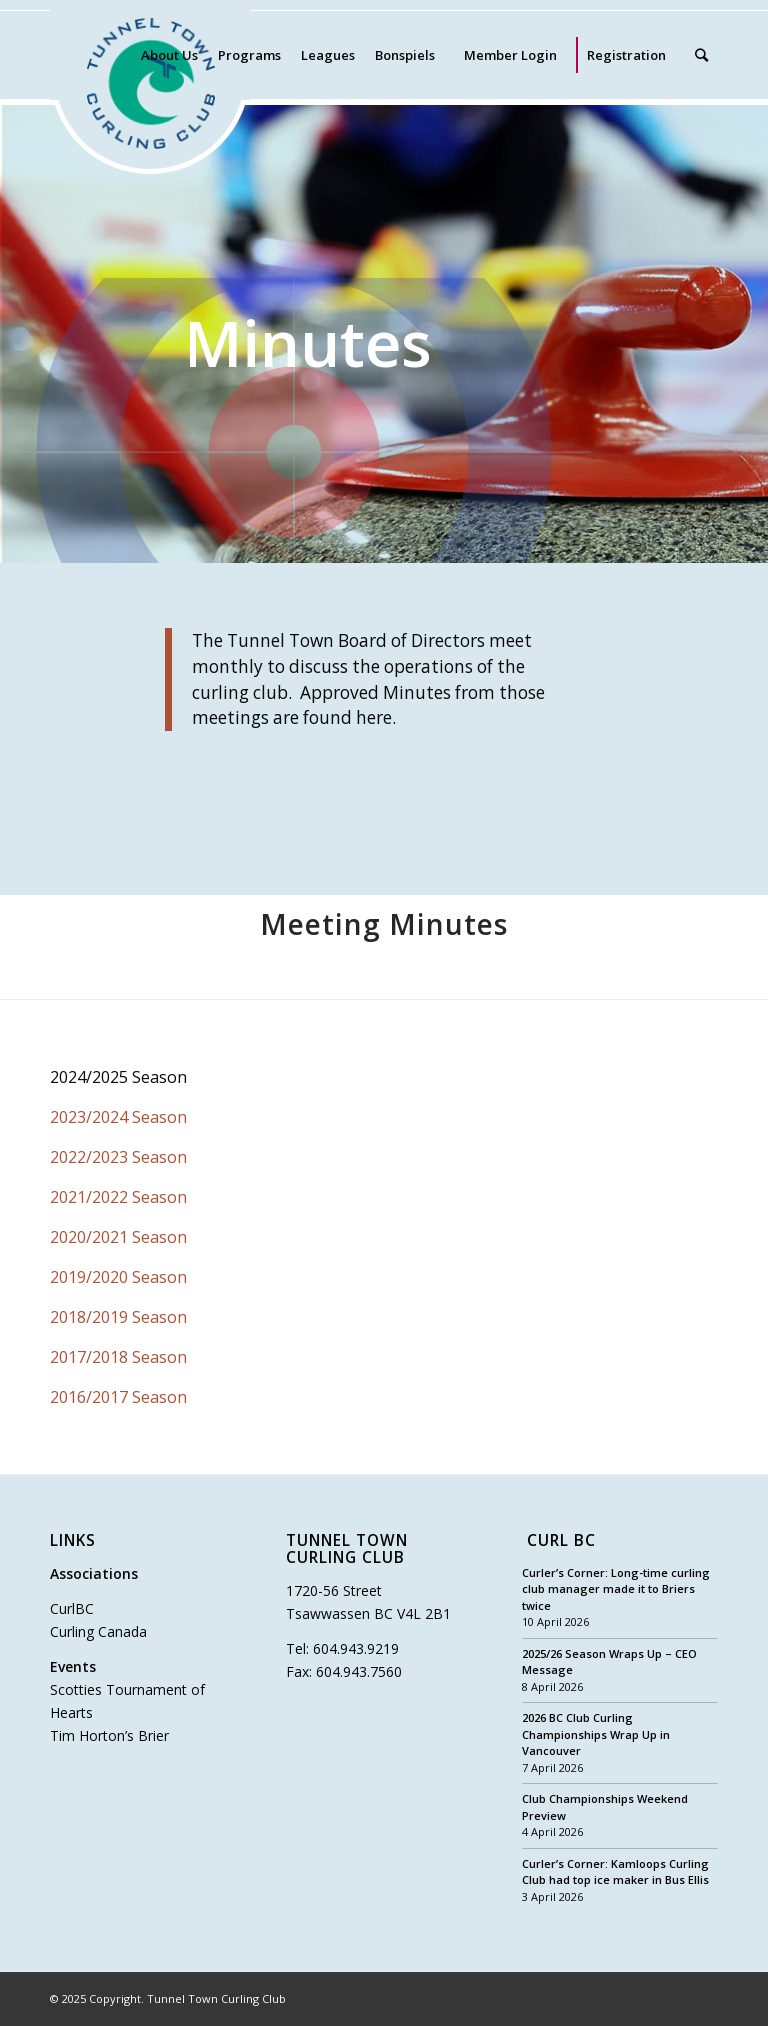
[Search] (701, 55)
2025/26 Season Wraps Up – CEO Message (609, 1662)
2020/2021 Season (118, 1237)
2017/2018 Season (118, 1357)
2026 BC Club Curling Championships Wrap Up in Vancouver (596, 1734)
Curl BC (561, 1541)
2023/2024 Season (118, 1117)
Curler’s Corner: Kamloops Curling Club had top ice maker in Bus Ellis (615, 1872)
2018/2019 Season (118, 1317)
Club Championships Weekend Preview (605, 1807)
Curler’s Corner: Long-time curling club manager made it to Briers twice (616, 1589)
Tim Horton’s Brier (109, 1735)
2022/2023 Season (118, 1157)
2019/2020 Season (118, 1277)
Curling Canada (98, 1631)
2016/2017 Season (118, 1397)
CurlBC (72, 1608)
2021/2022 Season (118, 1197)
